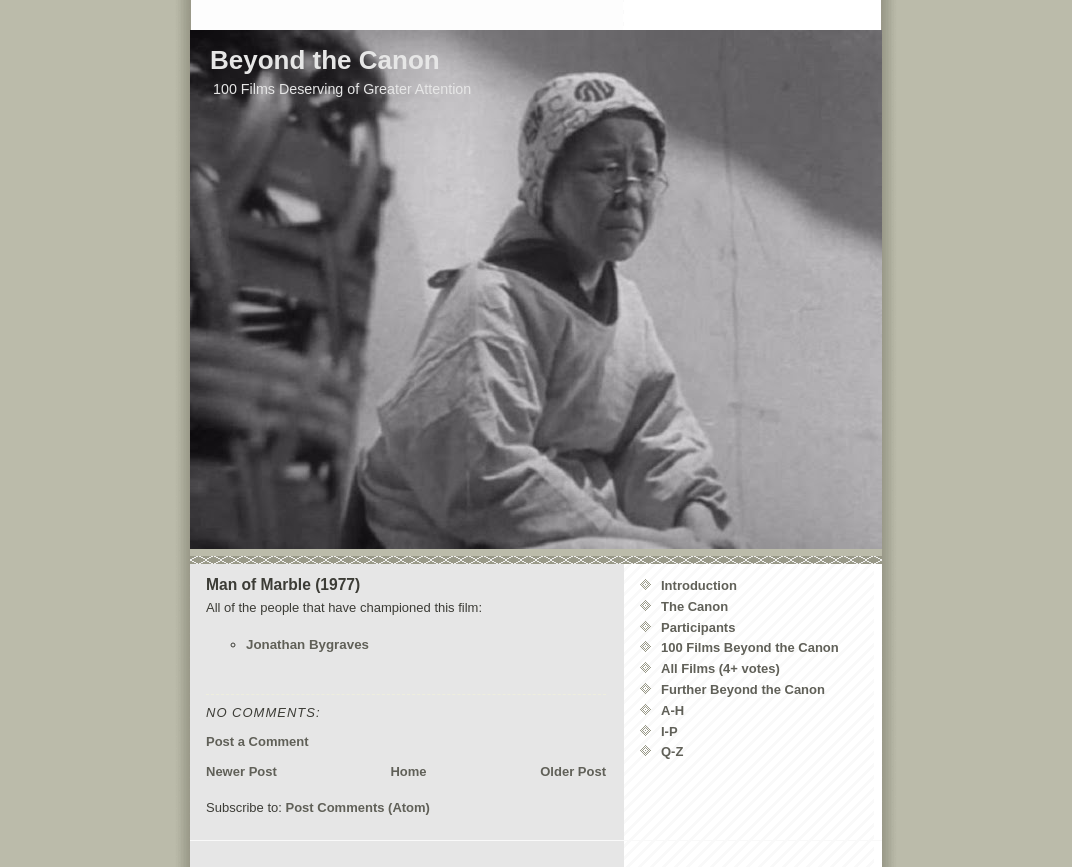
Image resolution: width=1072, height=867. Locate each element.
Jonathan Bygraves (307, 644)
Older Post (573, 771)
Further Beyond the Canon (743, 689)
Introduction (699, 585)
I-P (669, 731)
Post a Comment (257, 741)
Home (408, 771)
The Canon (694, 606)
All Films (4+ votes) (720, 668)
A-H (672, 710)
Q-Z (672, 751)
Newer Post (241, 771)
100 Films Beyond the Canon (750, 647)
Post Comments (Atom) (358, 807)
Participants (698, 627)
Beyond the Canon (325, 60)
